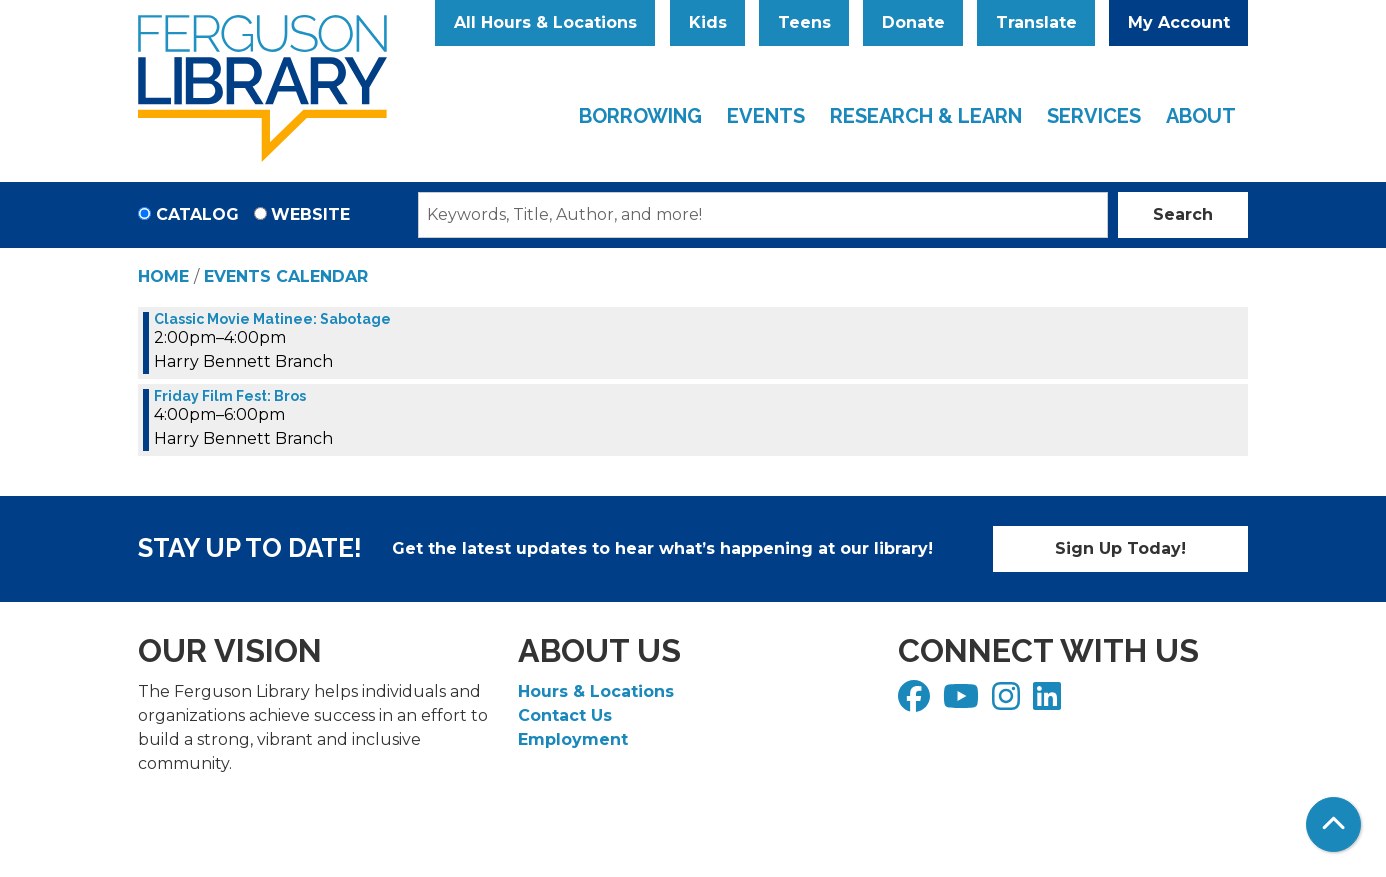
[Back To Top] (1333, 824)
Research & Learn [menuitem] (926, 116)
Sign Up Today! (1120, 548)
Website (310, 214)
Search (1183, 214)
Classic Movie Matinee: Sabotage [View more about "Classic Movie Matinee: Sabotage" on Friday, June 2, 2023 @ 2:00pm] (272, 319)
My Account (1179, 22)
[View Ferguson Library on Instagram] (1008, 702)
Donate (913, 22)
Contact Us (565, 715)
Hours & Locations (596, 691)
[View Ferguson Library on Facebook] (916, 702)
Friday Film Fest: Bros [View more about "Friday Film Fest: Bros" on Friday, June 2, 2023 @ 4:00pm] (230, 396)
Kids (708, 22)
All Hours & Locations (545, 22)
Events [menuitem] (766, 116)
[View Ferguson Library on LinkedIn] (1049, 702)
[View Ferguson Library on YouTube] (963, 702)
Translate (1036, 22)
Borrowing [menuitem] (640, 116)
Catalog (197, 214)
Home (163, 276)
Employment (573, 739)
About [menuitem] (1201, 116)
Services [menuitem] (1094, 116)
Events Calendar (286, 276)
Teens (804, 22)
